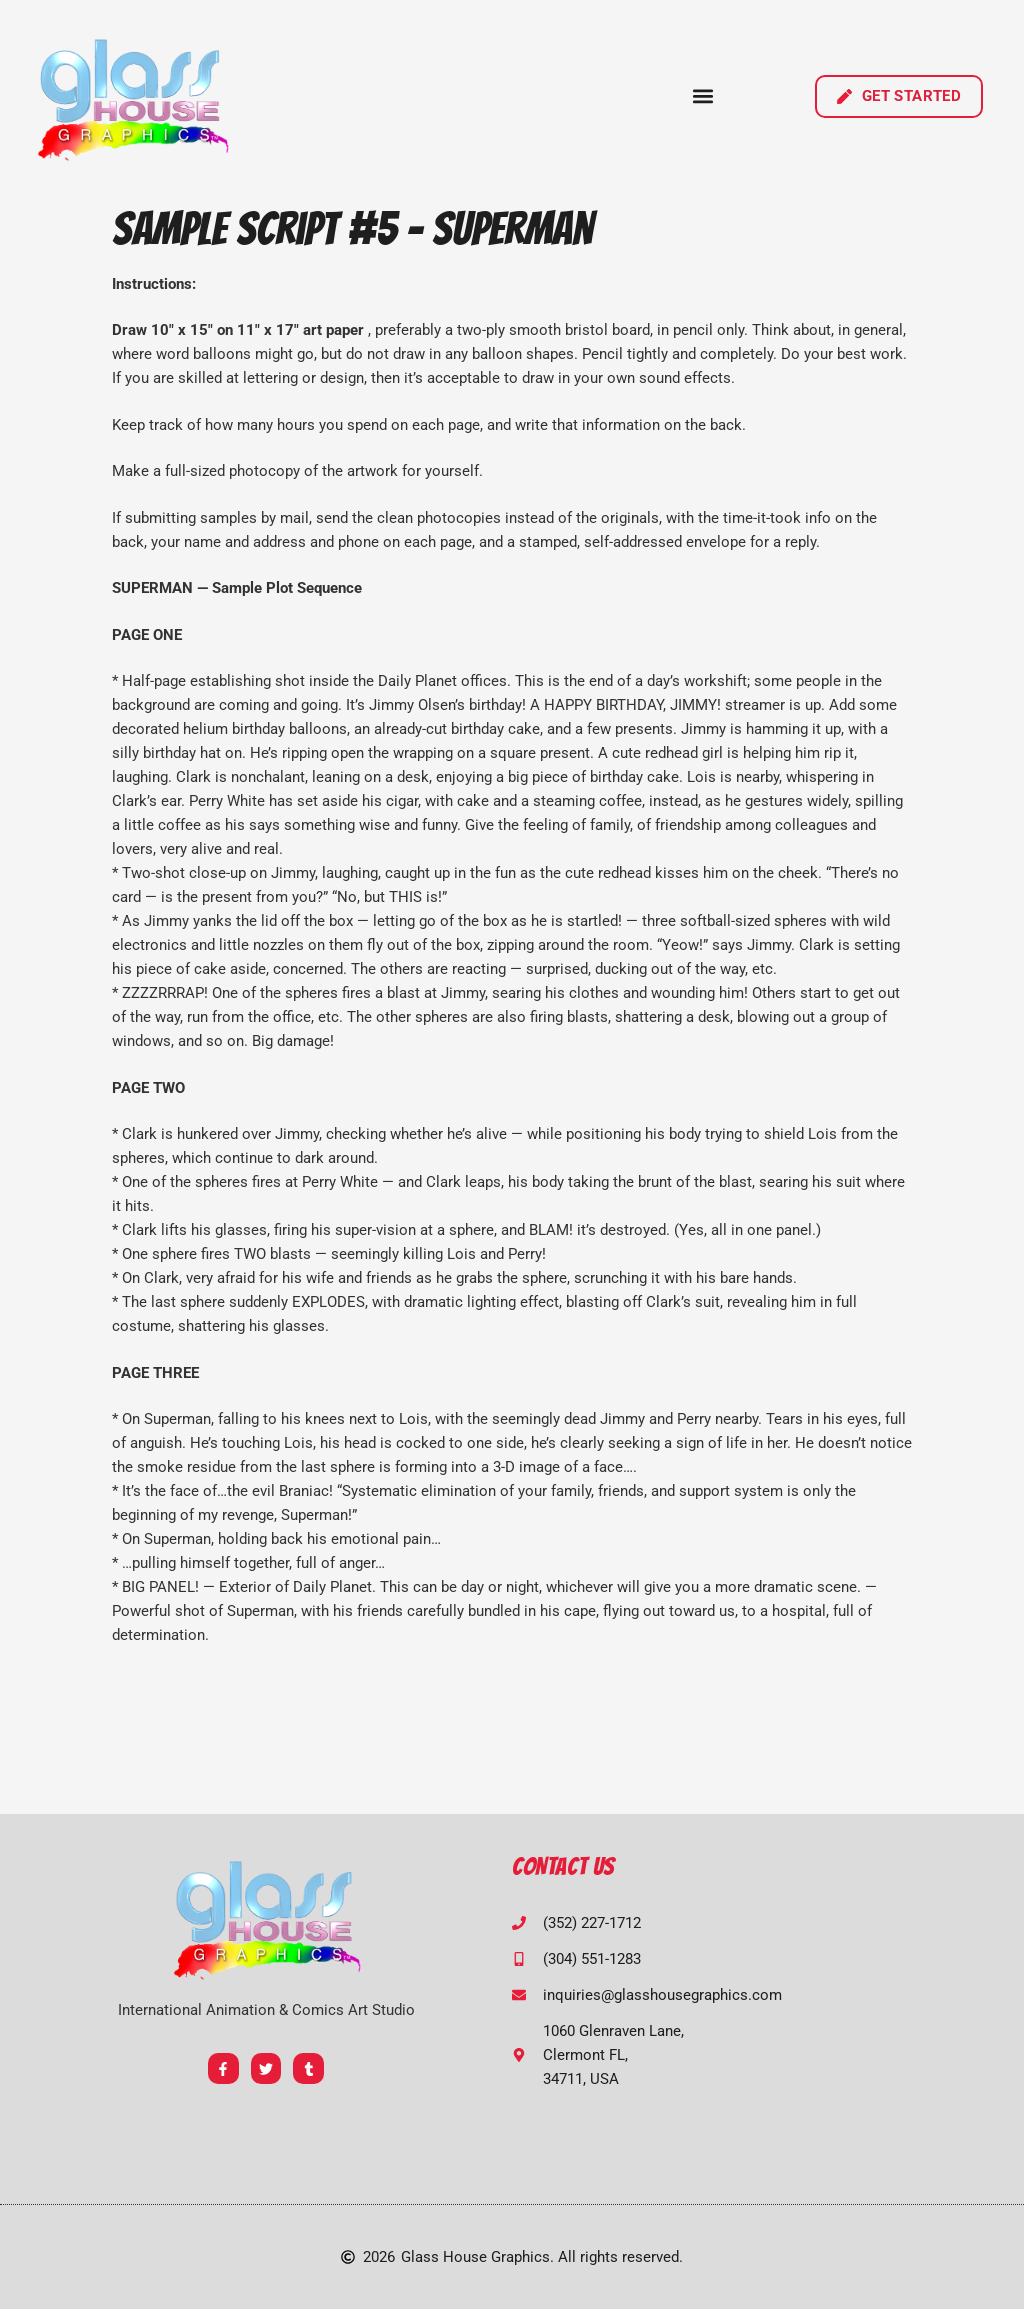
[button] (703, 96)
